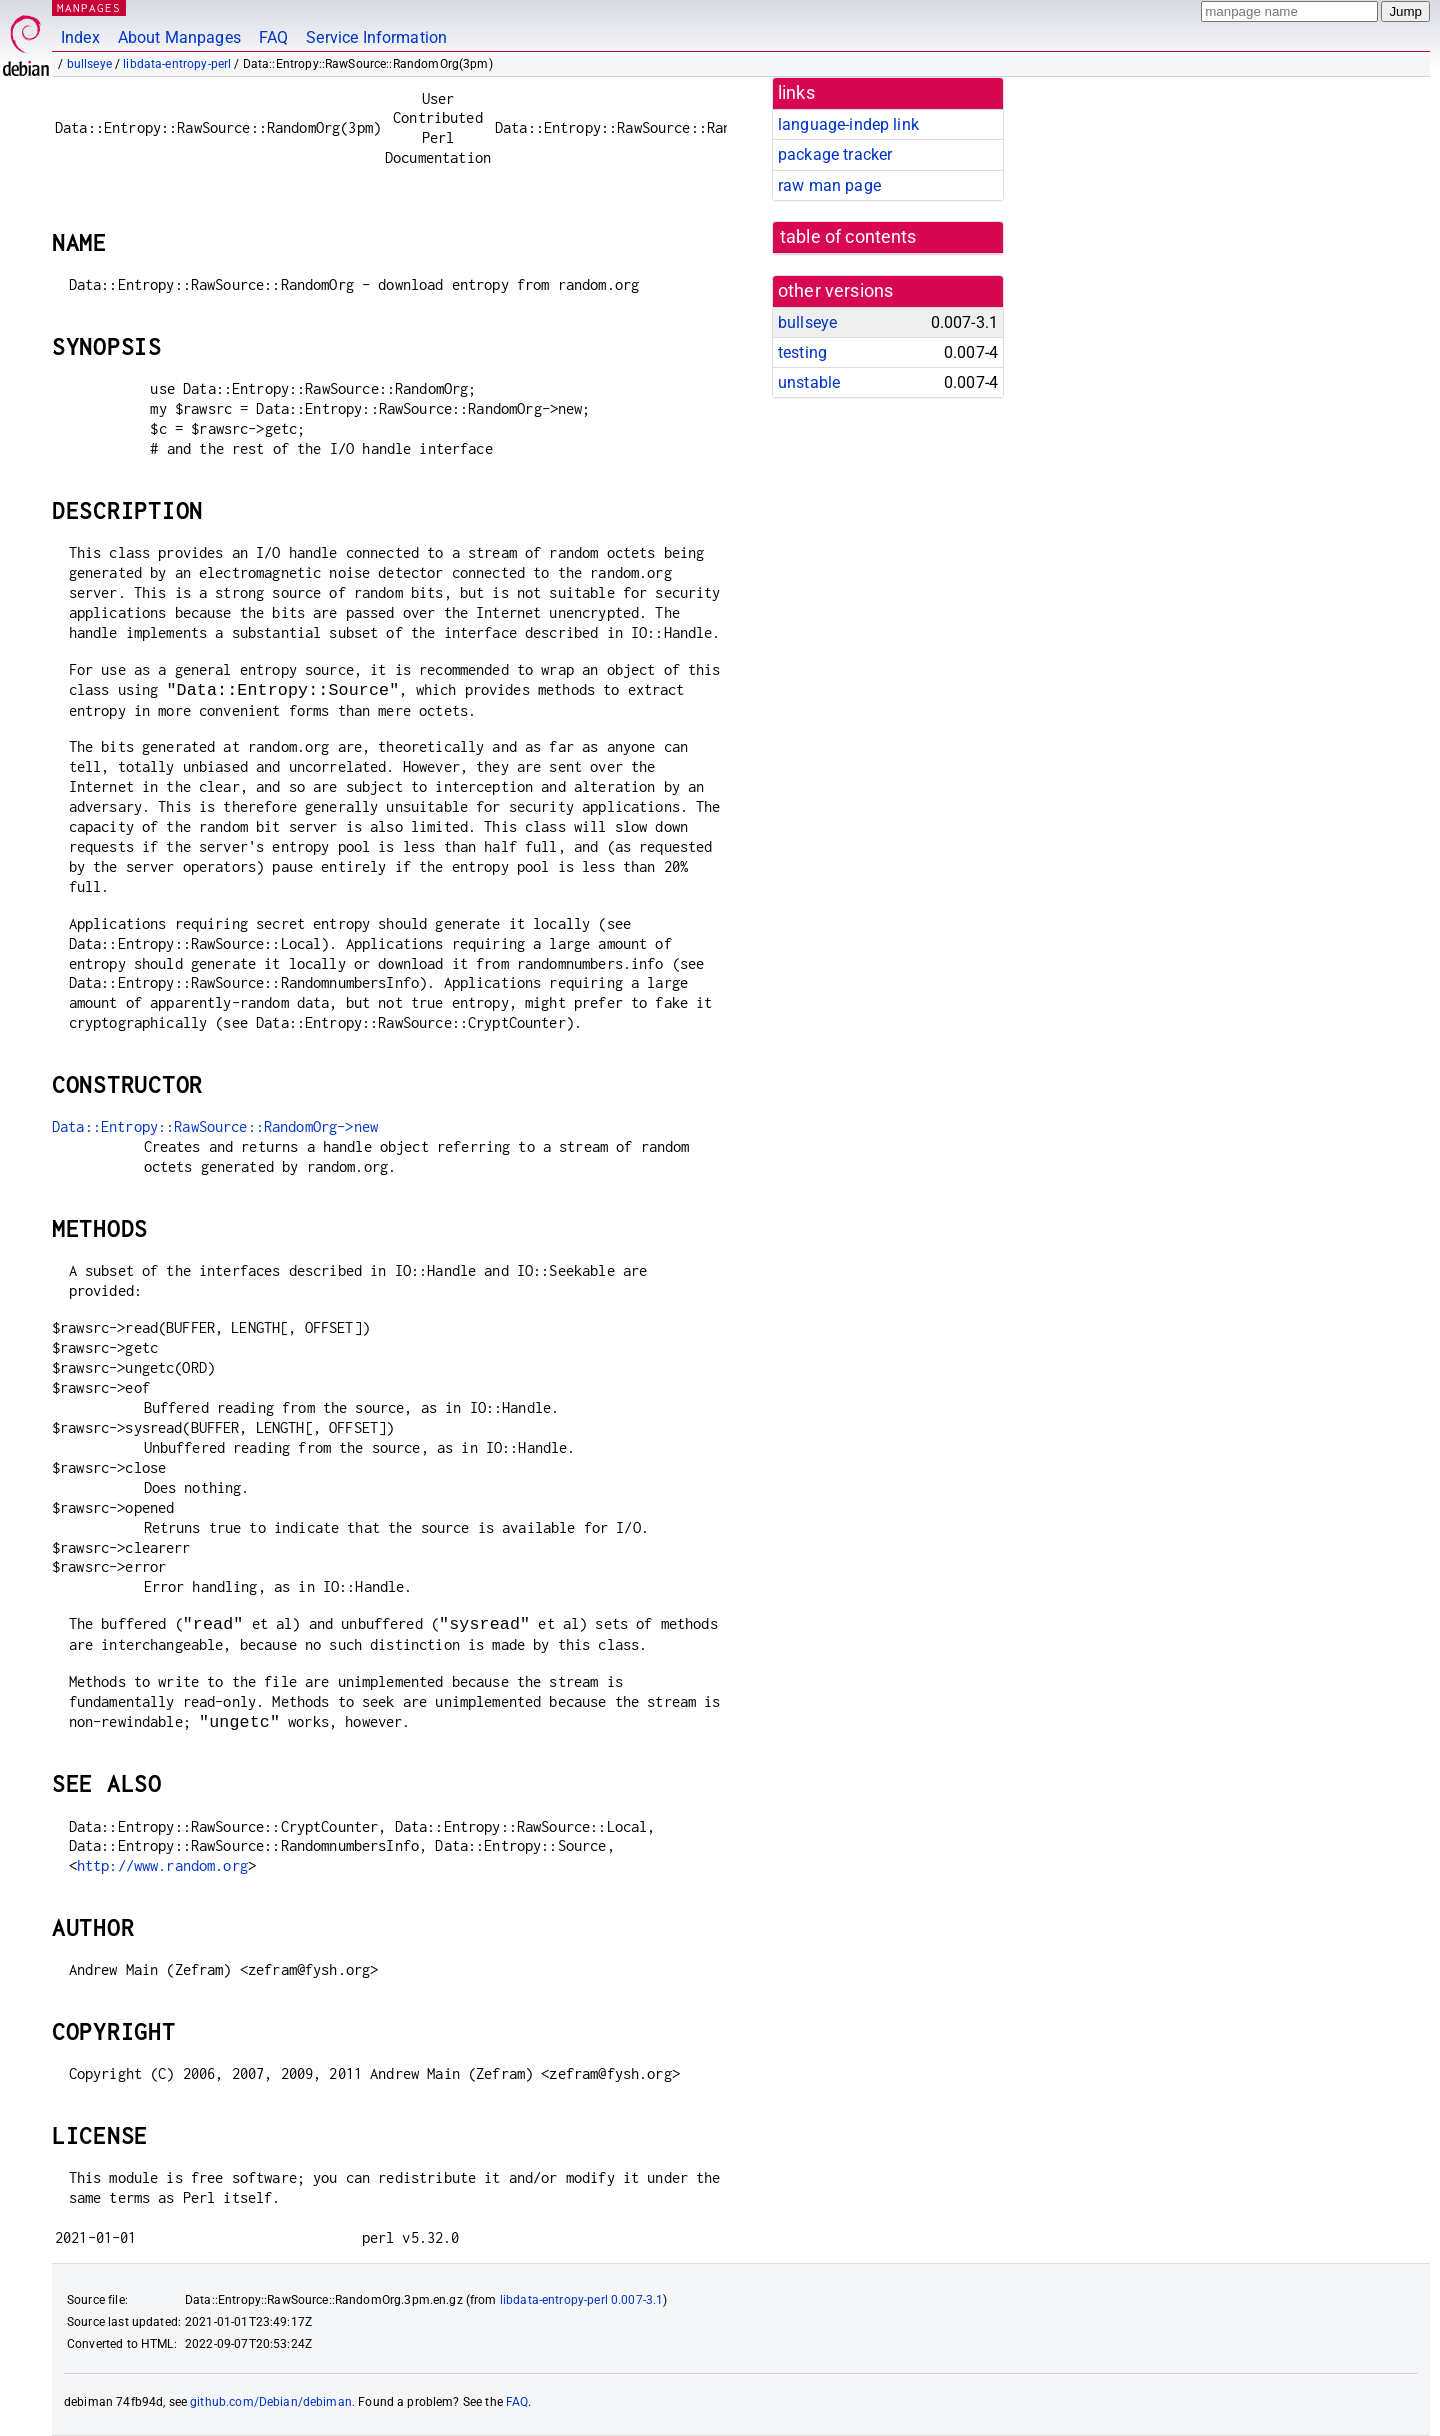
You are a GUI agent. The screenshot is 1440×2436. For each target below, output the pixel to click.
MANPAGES (89, 7)
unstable (809, 382)
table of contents (848, 237)
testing (802, 352)
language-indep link (848, 124)
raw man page (829, 185)
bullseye (89, 64)
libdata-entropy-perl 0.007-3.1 (582, 2300)
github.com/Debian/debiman (271, 2402)
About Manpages (179, 37)
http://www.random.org (162, 1865)
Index (80, 37)
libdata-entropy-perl (177, 64)
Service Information (376, 37)
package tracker (835, 154)
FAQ (273, 37)
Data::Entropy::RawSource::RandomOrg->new (215, 1126)
